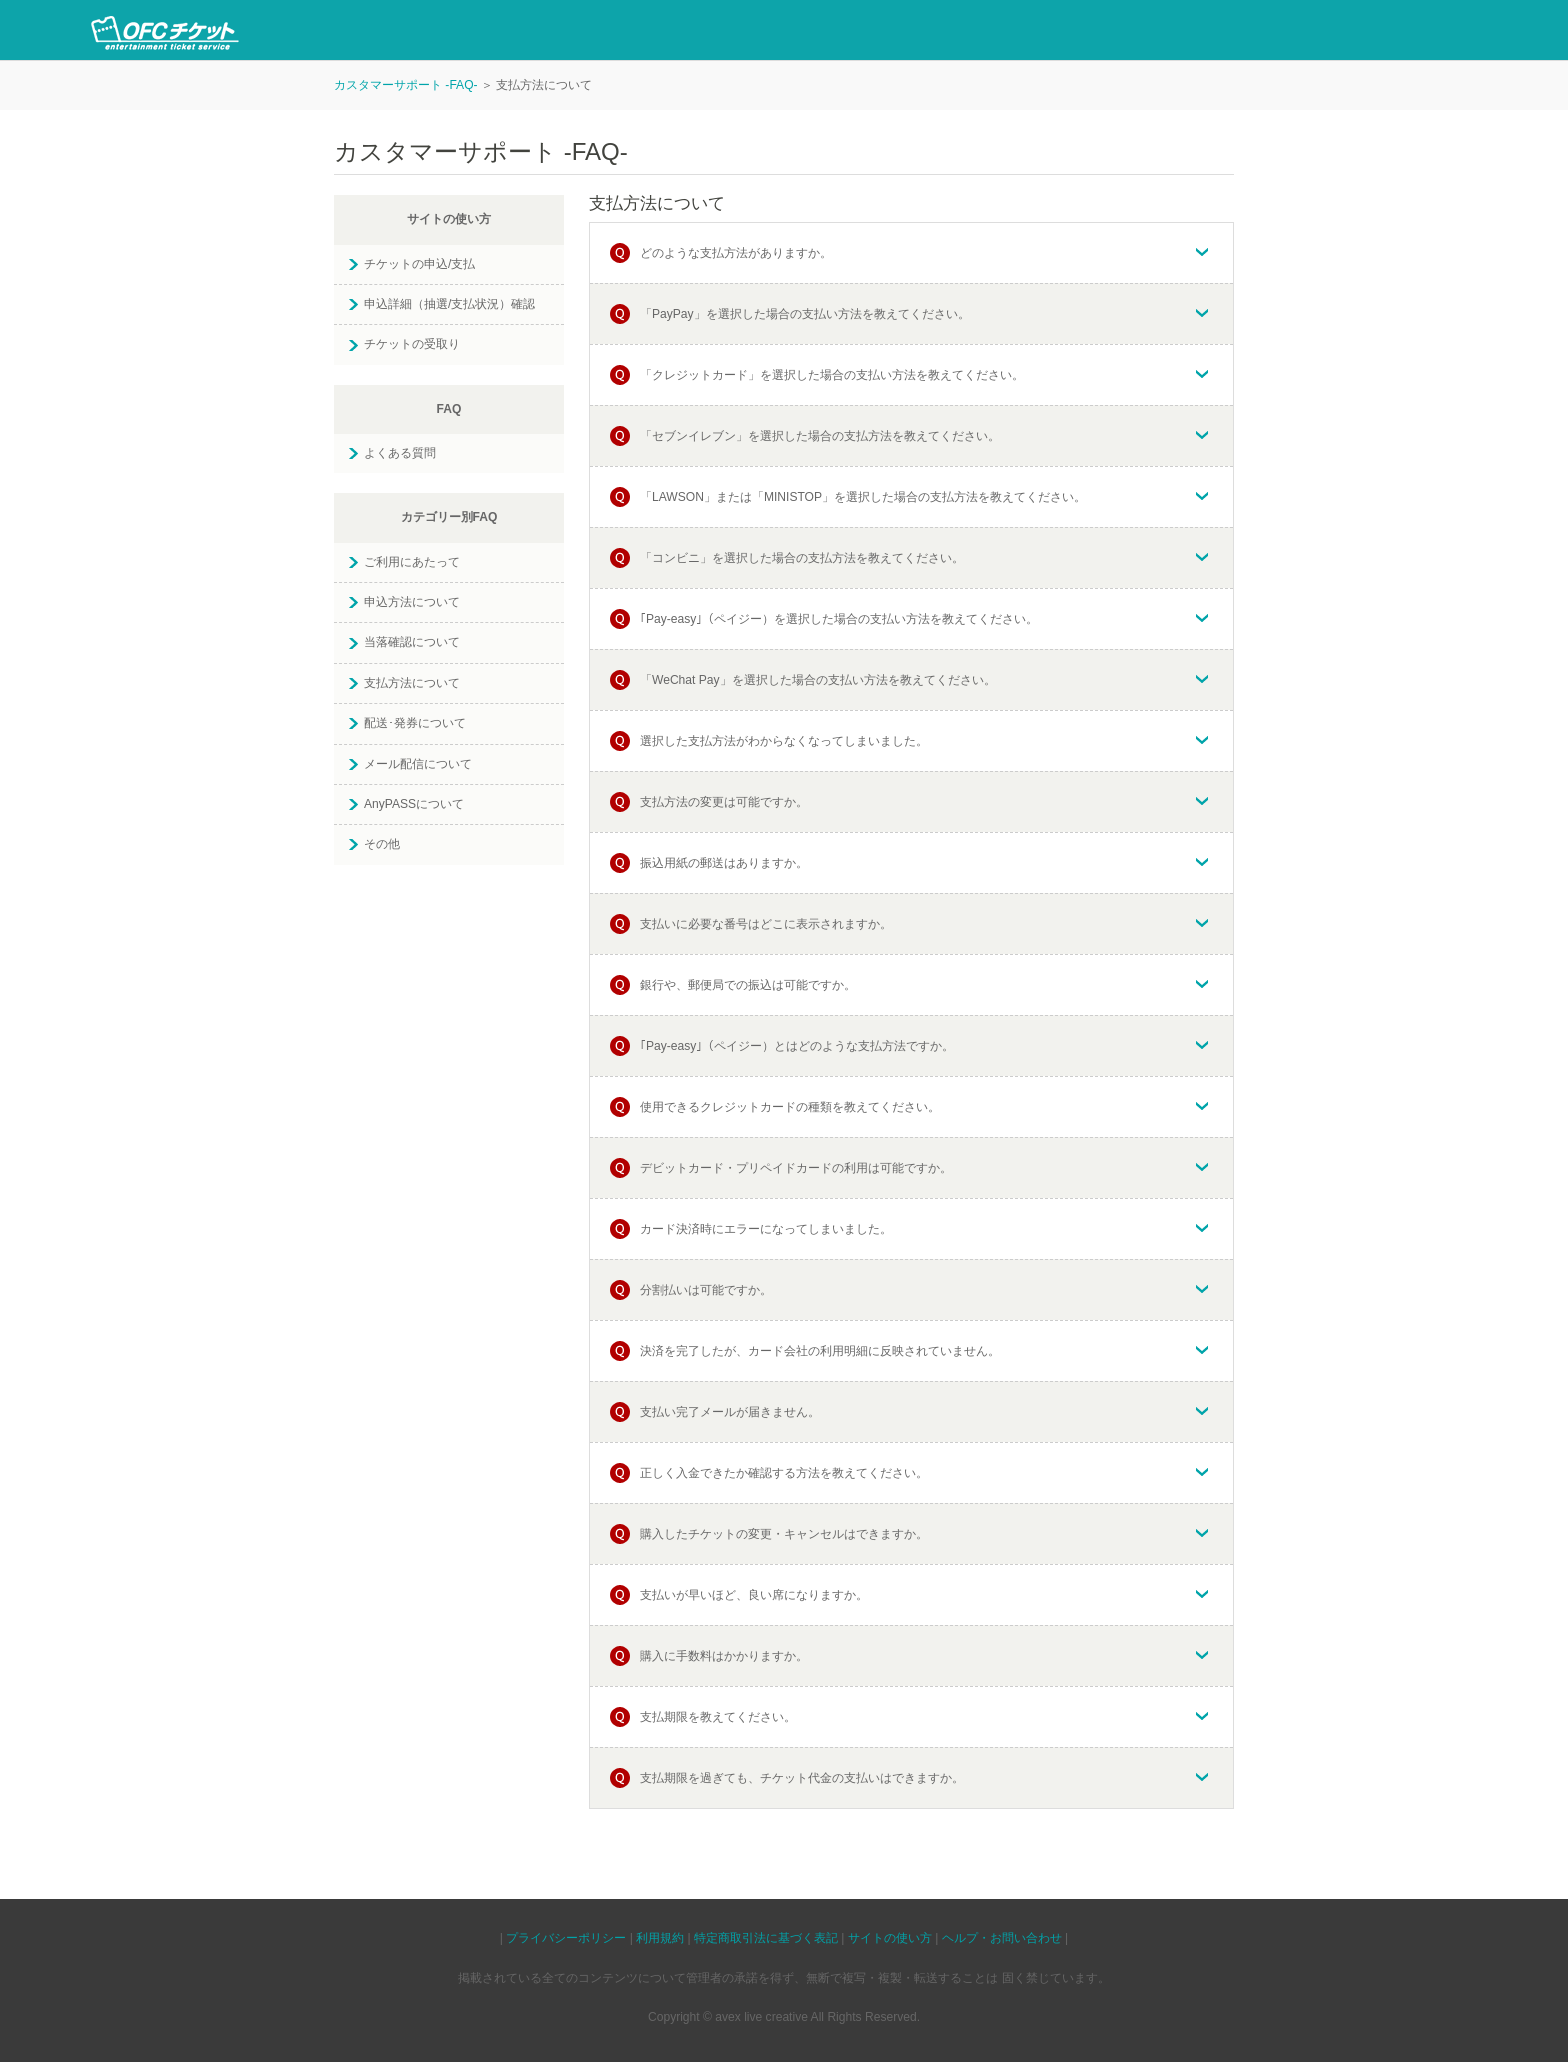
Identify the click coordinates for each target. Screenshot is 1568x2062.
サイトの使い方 (890, 1938)
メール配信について (418, 764)
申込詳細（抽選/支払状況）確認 (449, 304)
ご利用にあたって (412, 562)
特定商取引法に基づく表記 (766, 1938)
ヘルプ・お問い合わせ (1002, 1938)
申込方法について (412, 602)
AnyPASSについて (414, 804)
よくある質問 (400, 453)
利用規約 (660, 1938)
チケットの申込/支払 (419, 264)
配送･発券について (415, 723)
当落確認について (412, 642)
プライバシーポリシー (566, 1938)
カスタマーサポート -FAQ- (406, 85)
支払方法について (412, 683)
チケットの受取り (412, 344)
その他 (382, 844)
